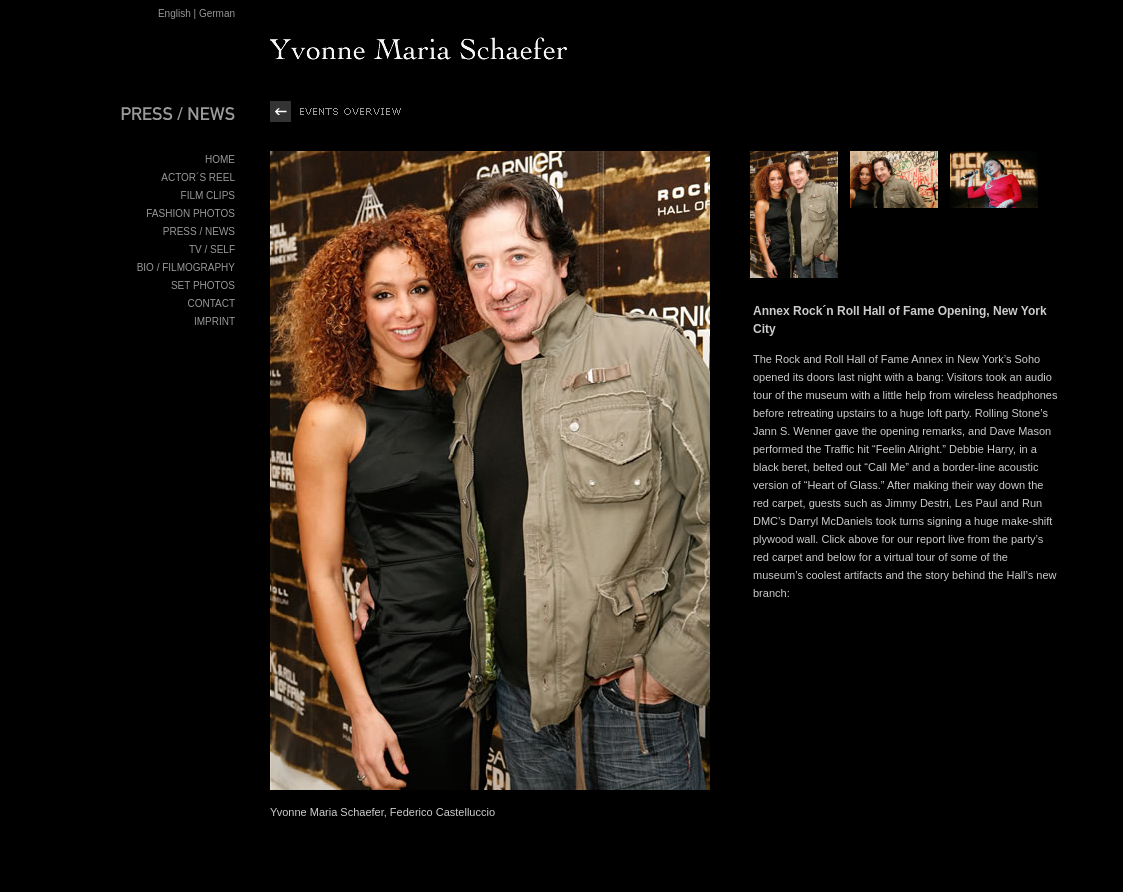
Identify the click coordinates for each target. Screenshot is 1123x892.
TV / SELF (212, 249)
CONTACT (211, 303)
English (174, 13)
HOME (220, 159)
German (217, 13)
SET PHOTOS (203, 285)
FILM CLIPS (208, 195)
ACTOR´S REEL (198, 177)
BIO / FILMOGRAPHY (186, 267)
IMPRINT (214, 321)
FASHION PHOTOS (190, 213)
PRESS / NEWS (199, 231)
